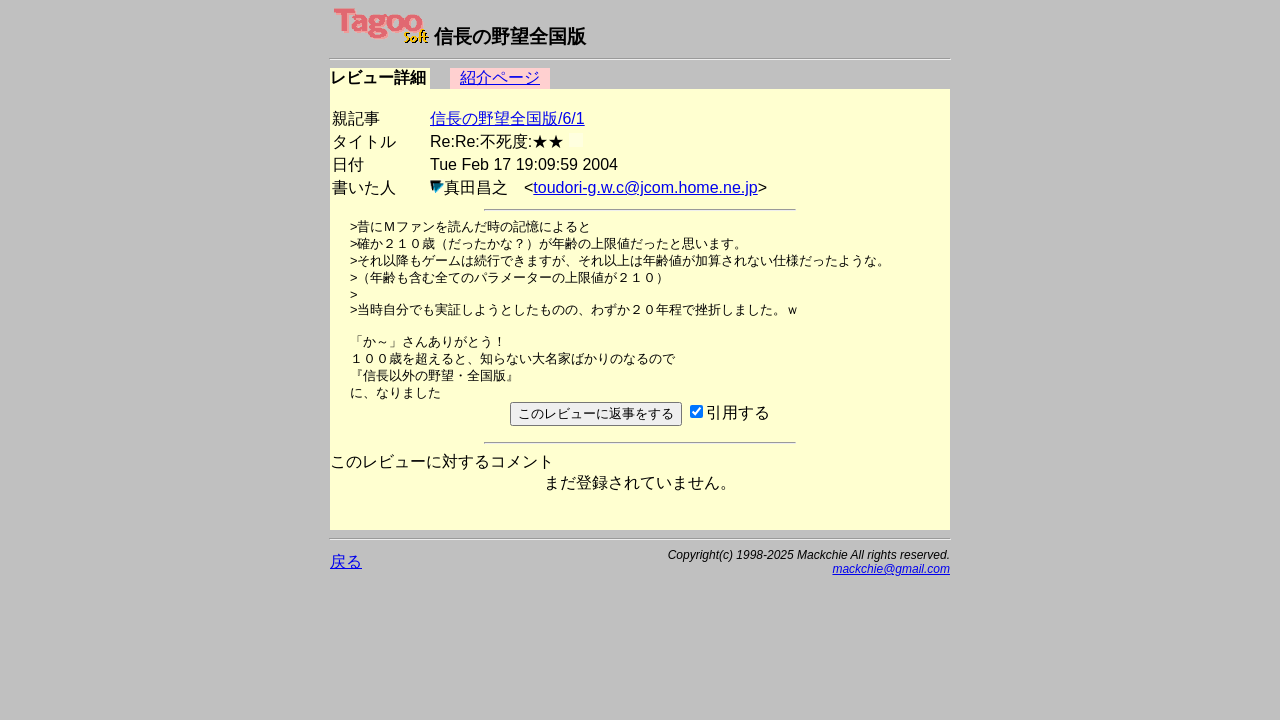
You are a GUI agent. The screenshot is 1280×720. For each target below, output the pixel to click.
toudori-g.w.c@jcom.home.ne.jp (645, 187)
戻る (346, 561)
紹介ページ (500, 77)
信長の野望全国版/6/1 (507, 118)
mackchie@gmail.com (891, 569)
